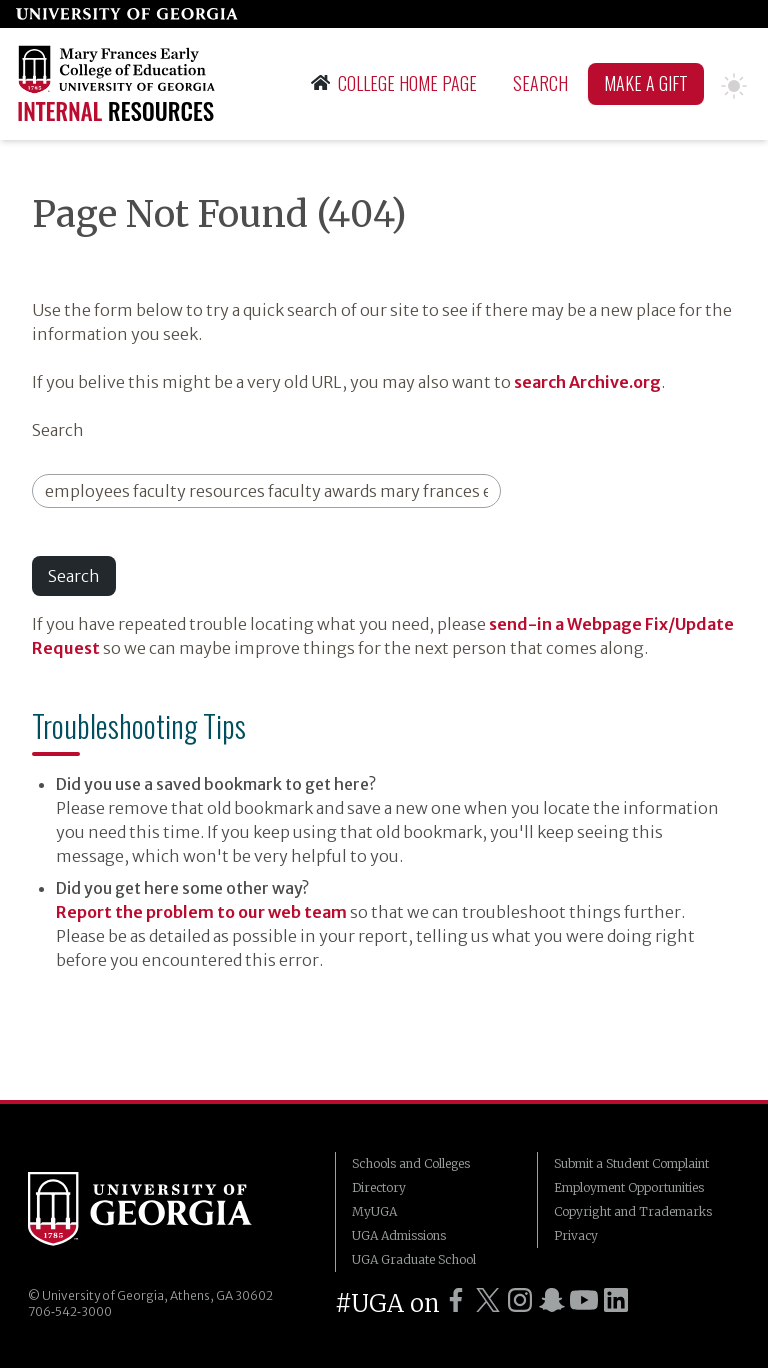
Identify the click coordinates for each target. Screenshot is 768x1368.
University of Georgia (140, 1212)
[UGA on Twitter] (488, 1300)
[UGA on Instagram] (520, 1300)
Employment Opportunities (629, 1187)
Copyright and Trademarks (633, 1211)
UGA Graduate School (414, 1259)
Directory (379, 1187)
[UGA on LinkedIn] (616, 1300)
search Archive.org (587, 382)
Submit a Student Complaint (631, 1163)
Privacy (576, 1235)
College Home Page (394, 83)
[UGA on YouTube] (584, 1300)
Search (540, 83)
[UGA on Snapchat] (552, 1300)
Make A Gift (646, 83)
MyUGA (374, 1211)
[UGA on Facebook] (456, 1300)
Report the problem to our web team (201, 912)
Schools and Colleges (411, 1163)
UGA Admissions (399, 1235)
